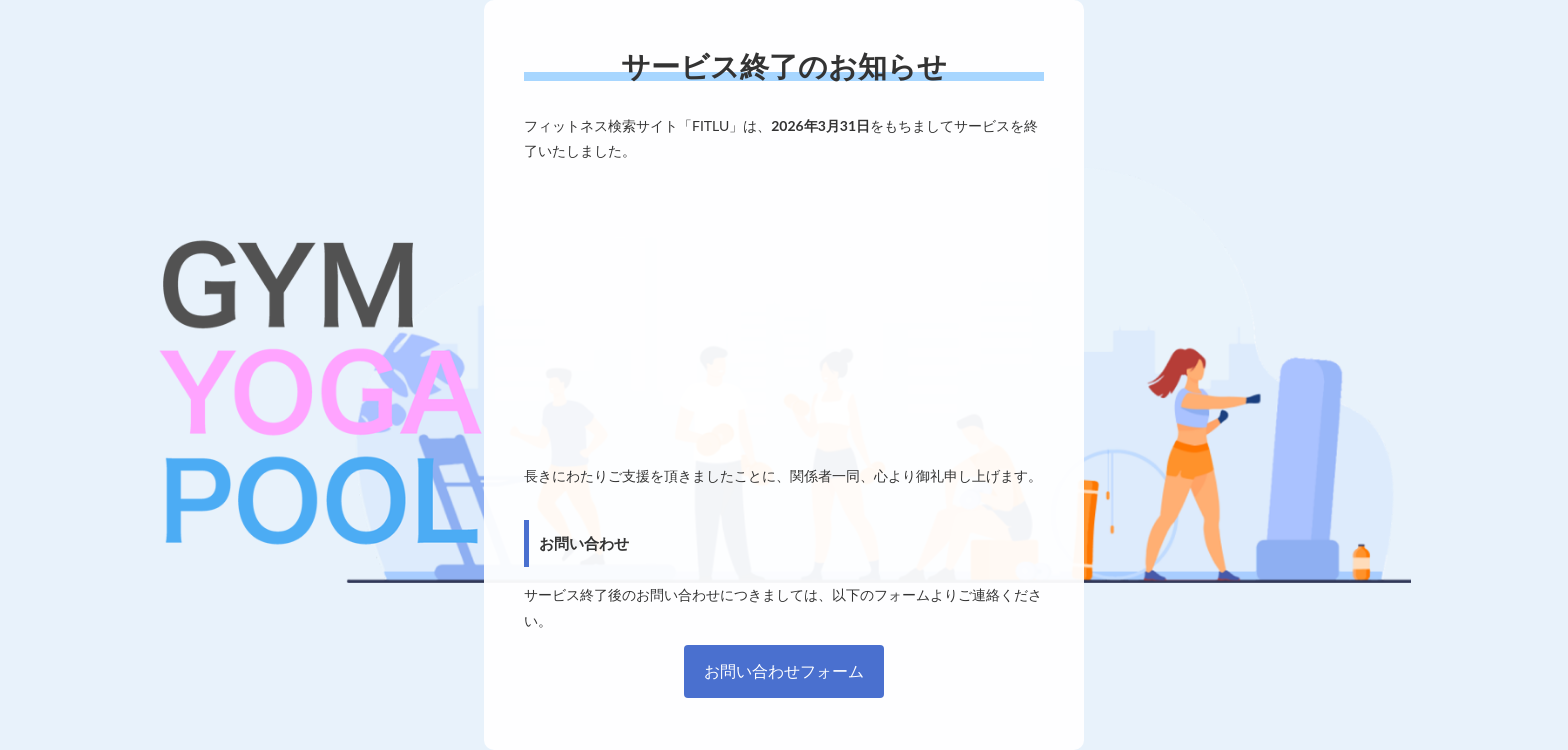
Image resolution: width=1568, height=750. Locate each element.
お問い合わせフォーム (784, 670)
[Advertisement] (784, 313)
